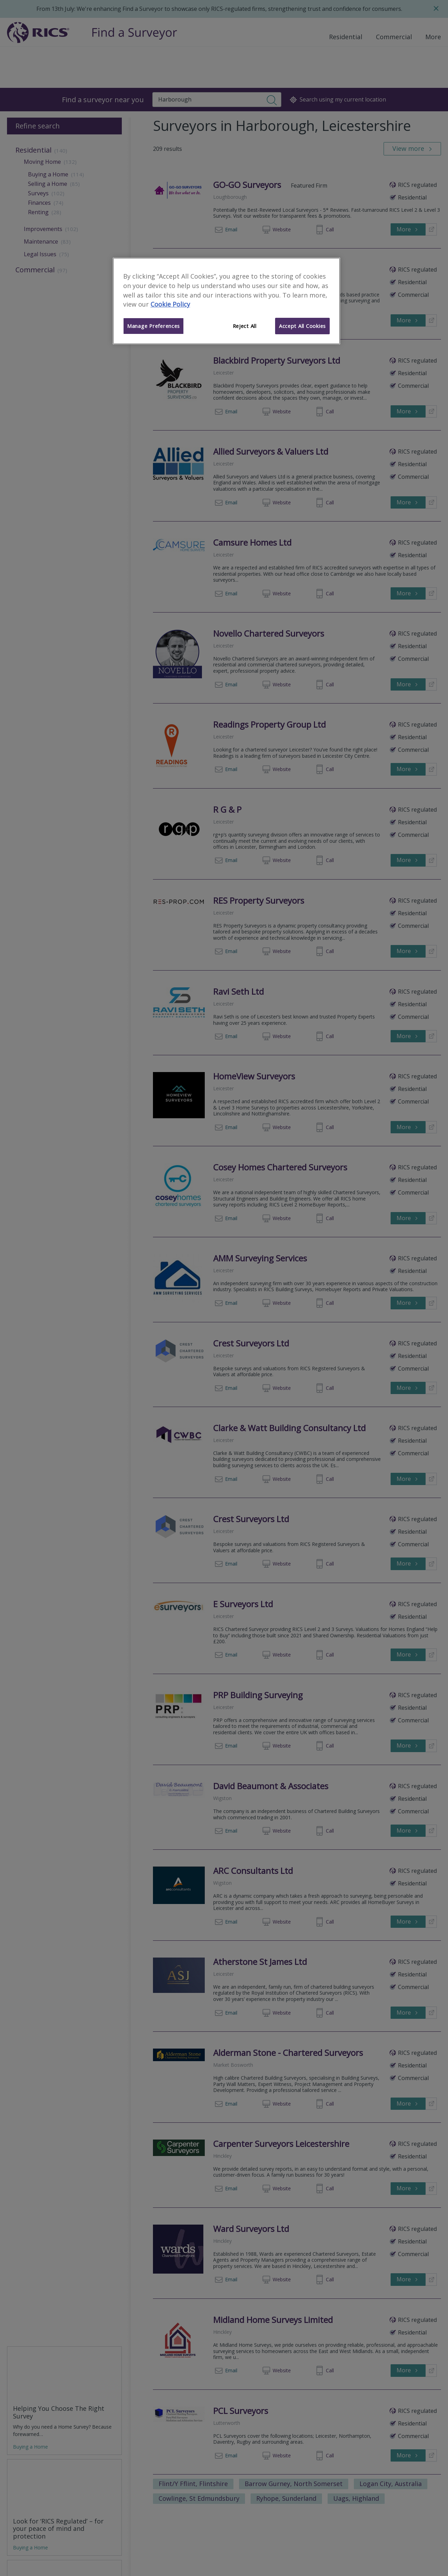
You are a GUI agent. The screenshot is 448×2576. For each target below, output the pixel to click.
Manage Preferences (153, 325)
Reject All (245, 325)
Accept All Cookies (302, 325)
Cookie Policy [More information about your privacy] (170, 304)
